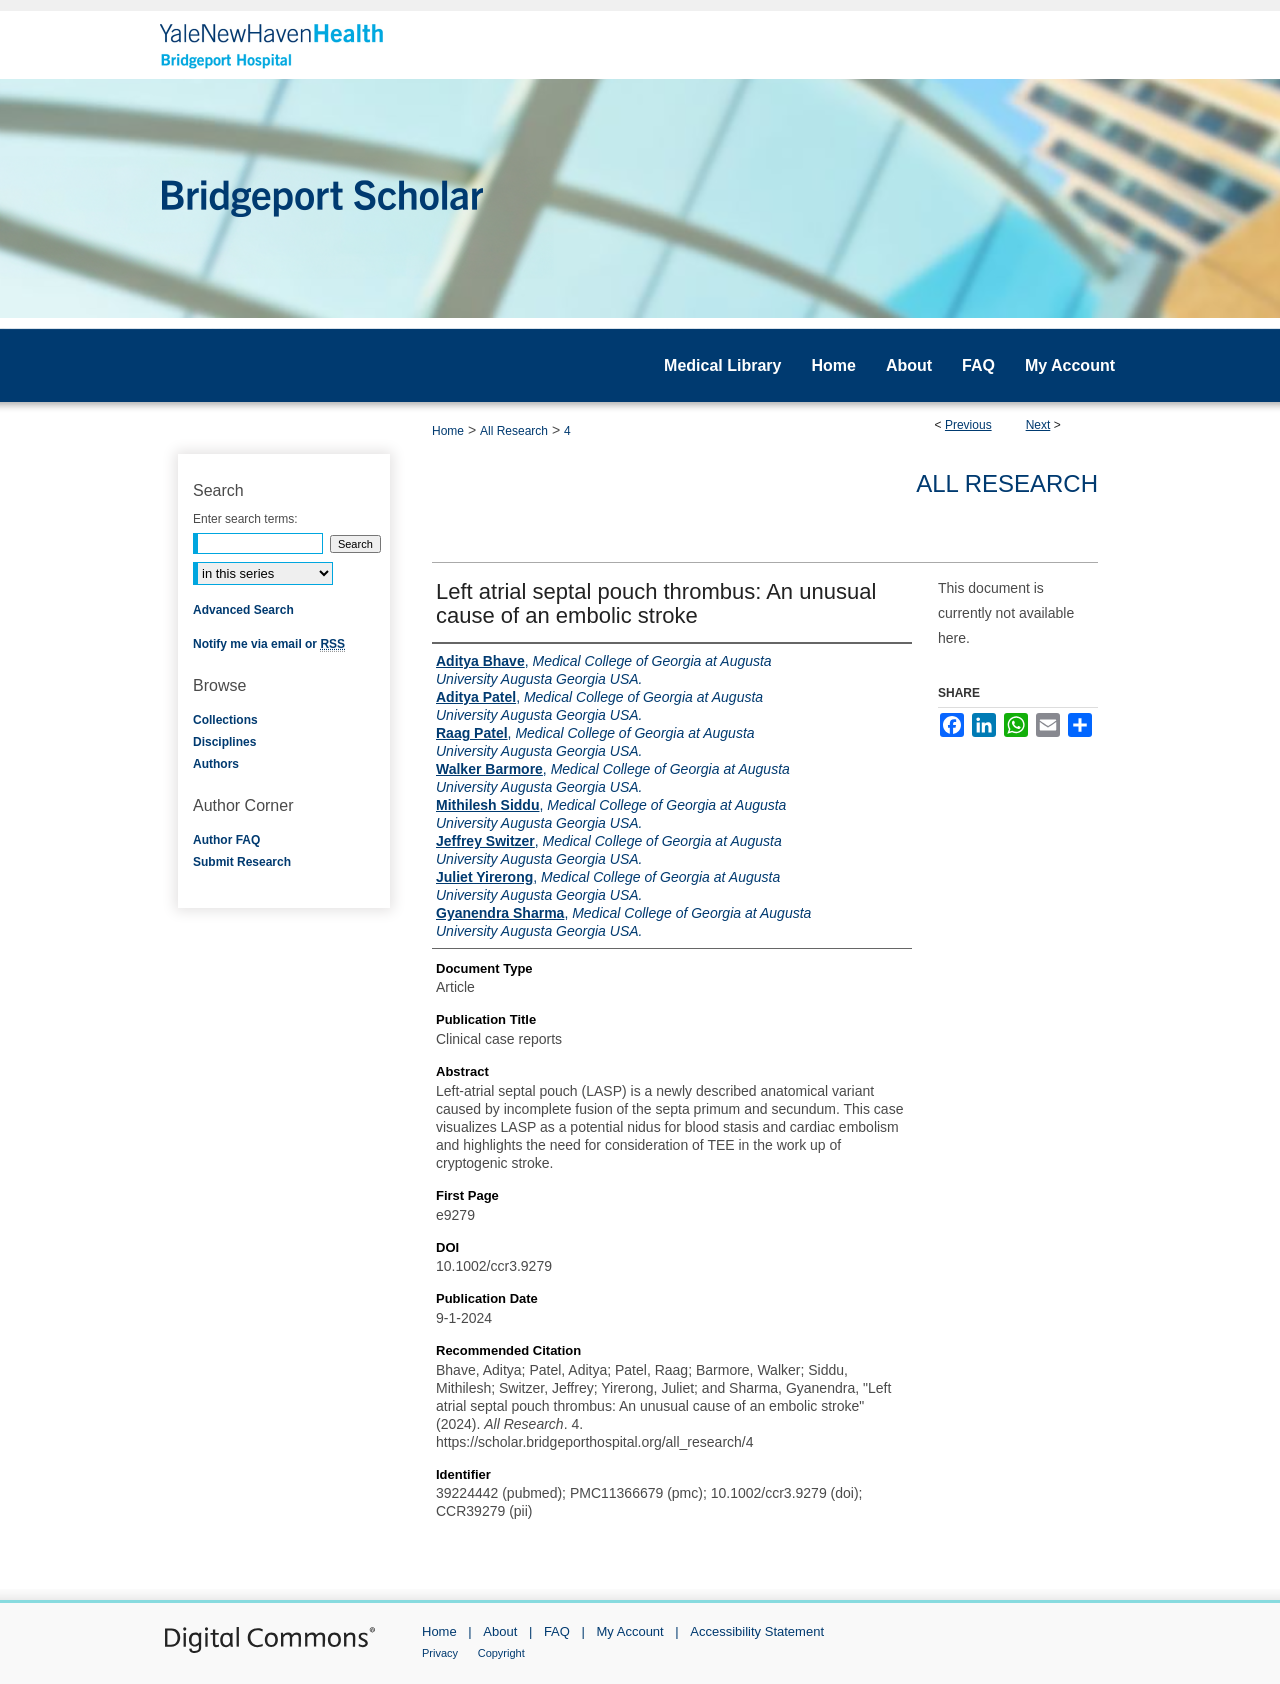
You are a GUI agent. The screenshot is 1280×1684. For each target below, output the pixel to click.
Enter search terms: (245, 519)
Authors (216, 764)
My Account (630, 1631)
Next (1038, 425)
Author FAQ (226, 840)
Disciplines (224, 742)
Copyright (501, 1653)
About (500, 1631)
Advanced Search (243, 610)
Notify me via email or (269, 644)
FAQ (557, 1631)
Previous (968, 425)
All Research (514, 431)
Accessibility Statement (757, 1631)
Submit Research (242, 862)
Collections (225, 720)
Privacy (440, 1653)
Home (448, 431)
